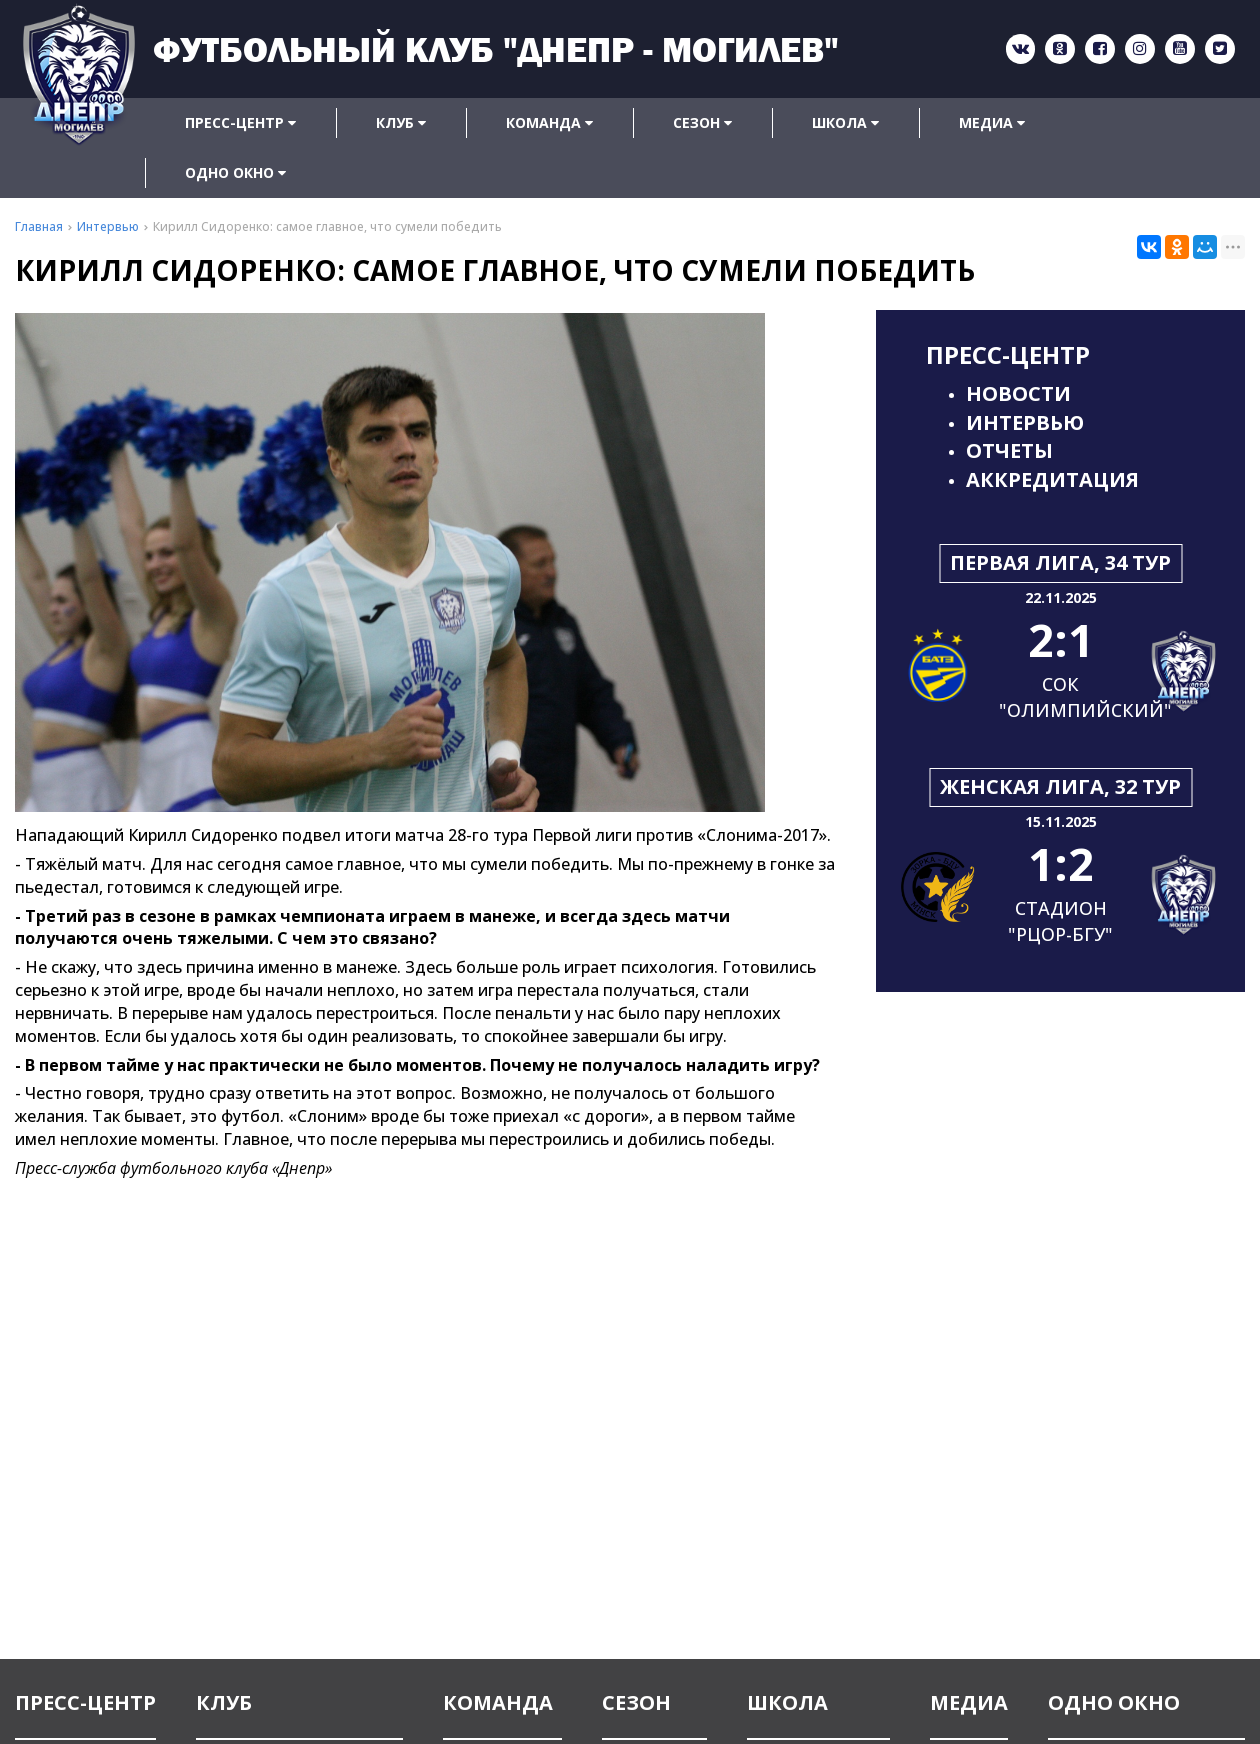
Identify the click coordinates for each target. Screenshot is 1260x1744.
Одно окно (235, 172)
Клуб (401, 122)
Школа (845, 122)
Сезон (702, 122)
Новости (1018, 393)
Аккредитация (1052, 479)
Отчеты (1009, 450)
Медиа (992, 122)
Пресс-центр (240, 122)
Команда (549, 122)
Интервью (1025, 422)
